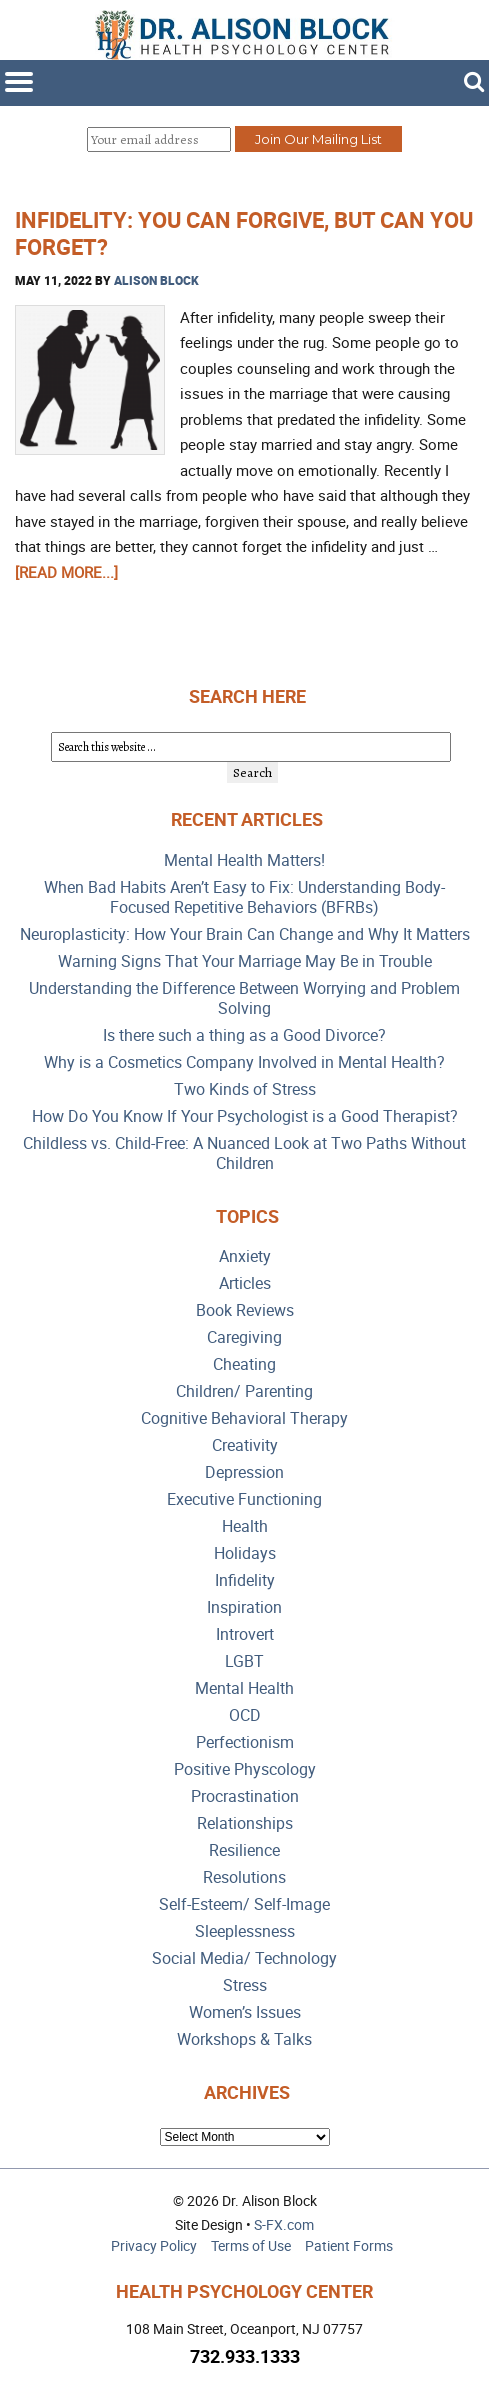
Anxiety (245, 1256)
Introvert (245, 1634)
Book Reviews (245, 1310)
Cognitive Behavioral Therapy (244, 1418)
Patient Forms (349, 2245)
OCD (245, 1715)
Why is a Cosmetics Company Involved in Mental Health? (244, 1062)
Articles (245, 1283)
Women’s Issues (245, 2012)
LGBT (244, 1661)
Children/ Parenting (244, 1391)
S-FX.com (284, 2224)
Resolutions (244, 1877)
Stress (245, 1985)
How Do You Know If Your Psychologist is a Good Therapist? (245, 1116)
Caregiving (244, 1337)
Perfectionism (245, 1742)
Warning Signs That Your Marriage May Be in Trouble (245, 961)
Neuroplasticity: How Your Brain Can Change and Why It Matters (245, 934)
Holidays (245, 1553)
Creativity (245, 1445)
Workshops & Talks (244, 2039)
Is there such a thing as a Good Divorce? (244, 1035)
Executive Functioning (244, 1499)
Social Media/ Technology (244, 1958)
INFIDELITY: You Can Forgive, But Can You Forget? (244, 232)
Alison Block (156, 280)
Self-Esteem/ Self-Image (244, 1904)
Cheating (244, 1364)
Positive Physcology (245, 1769)
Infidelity (245, 1580)
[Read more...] (66, 572)
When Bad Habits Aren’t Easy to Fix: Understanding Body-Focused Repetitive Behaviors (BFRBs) (244, 897)
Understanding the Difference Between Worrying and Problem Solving (244, 998)
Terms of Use (251, 2245)
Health (245, 1526)
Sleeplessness (245, 1931)
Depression (244, 1472)
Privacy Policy (154, 2245)
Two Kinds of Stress (245, 1089)
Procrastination (245, 1796)
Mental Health (244, 1688)
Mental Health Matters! (244, 860)
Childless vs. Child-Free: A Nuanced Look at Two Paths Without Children (244, 1153)
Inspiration (244, 1607)
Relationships (245, 1823)
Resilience (244, 1850)
